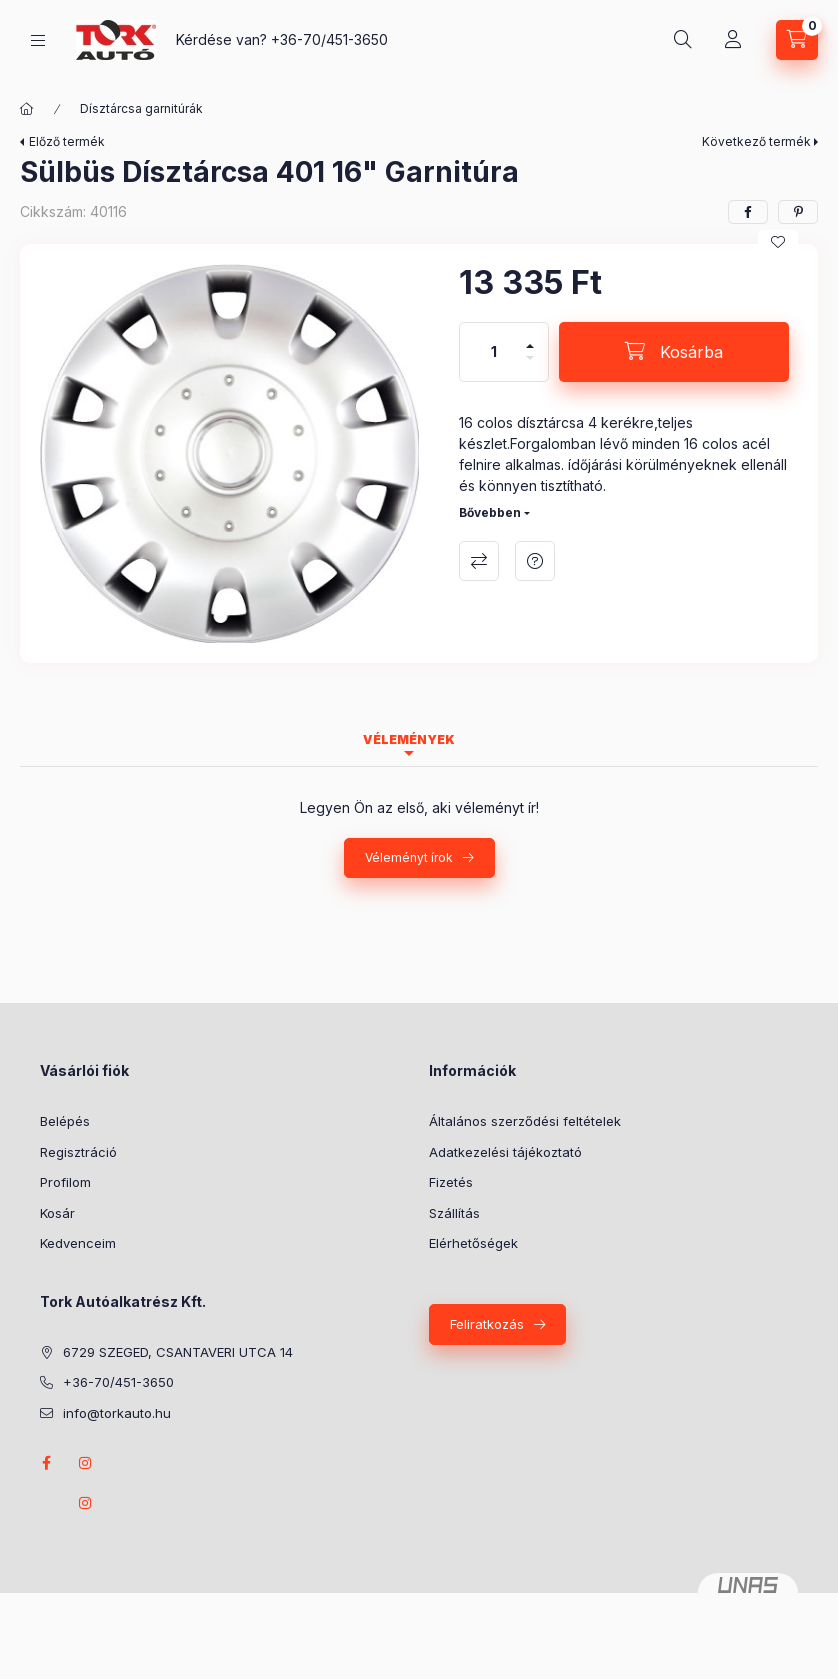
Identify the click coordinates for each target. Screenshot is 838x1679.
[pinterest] (798, 212)
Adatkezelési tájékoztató (505, 1152)
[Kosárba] (674, 352)
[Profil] (733, 40)
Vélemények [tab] (409, 739)
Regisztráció (78, 1152)
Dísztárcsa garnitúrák (141, 108)
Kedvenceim (78, 1243)
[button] (229, 453)
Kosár (57, 1213)
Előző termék (67, 141)
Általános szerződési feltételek (525, 1121)
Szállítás (454, 1213)
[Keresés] (683, 40)
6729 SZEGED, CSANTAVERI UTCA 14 (178, 1352)
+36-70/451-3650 (329, 39)
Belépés (65, 1121)
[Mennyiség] (494, 352)
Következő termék (756, 141)
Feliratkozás (487, 1324)
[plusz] (530, 337)
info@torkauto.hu (117, 1413)
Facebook (46, 1463)
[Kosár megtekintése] (797, 40)
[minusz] (530, 366)
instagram (86, 1463)
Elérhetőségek (473, 1243)
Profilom (65, 1182)
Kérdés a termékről (535, 561)
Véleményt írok (409, 857)
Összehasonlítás (479, 561)
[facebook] (748, 212)
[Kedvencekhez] (778, 242)
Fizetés (451, 1182)
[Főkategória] (27, 109)
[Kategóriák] (38, 40)
